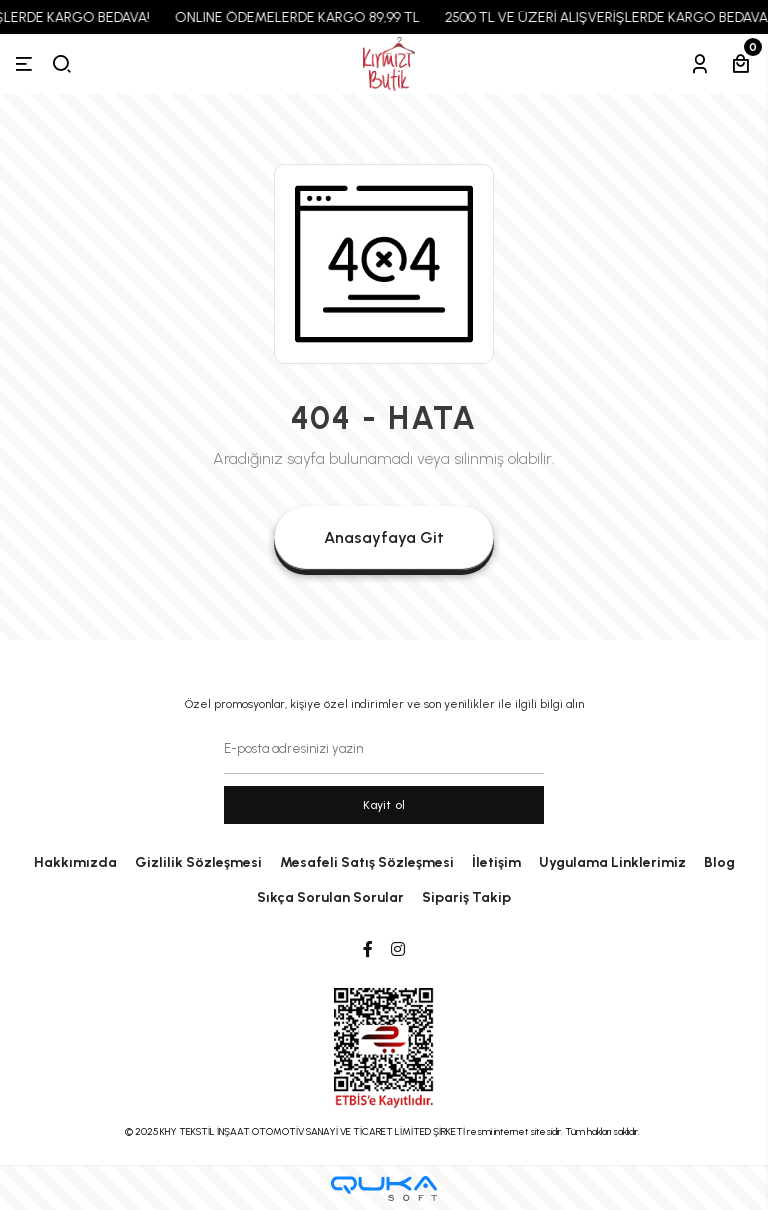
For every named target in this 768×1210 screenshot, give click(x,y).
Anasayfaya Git (384, 537)
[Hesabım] (700, 64)
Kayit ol (384, 805)
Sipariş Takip (466, 897)
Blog (719, 862)
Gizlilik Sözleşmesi (198, 862)
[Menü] (24, 64)
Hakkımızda (75, 862)
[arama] (62, 64)
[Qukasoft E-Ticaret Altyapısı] (384, 1188)
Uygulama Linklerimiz (612, 862)
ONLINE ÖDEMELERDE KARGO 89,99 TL (304, 17)
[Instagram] (398, 950)
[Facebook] (368, 950)
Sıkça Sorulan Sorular (330, 897)
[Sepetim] (741, 64)
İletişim (496, 862)
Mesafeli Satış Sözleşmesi (367, 862)
